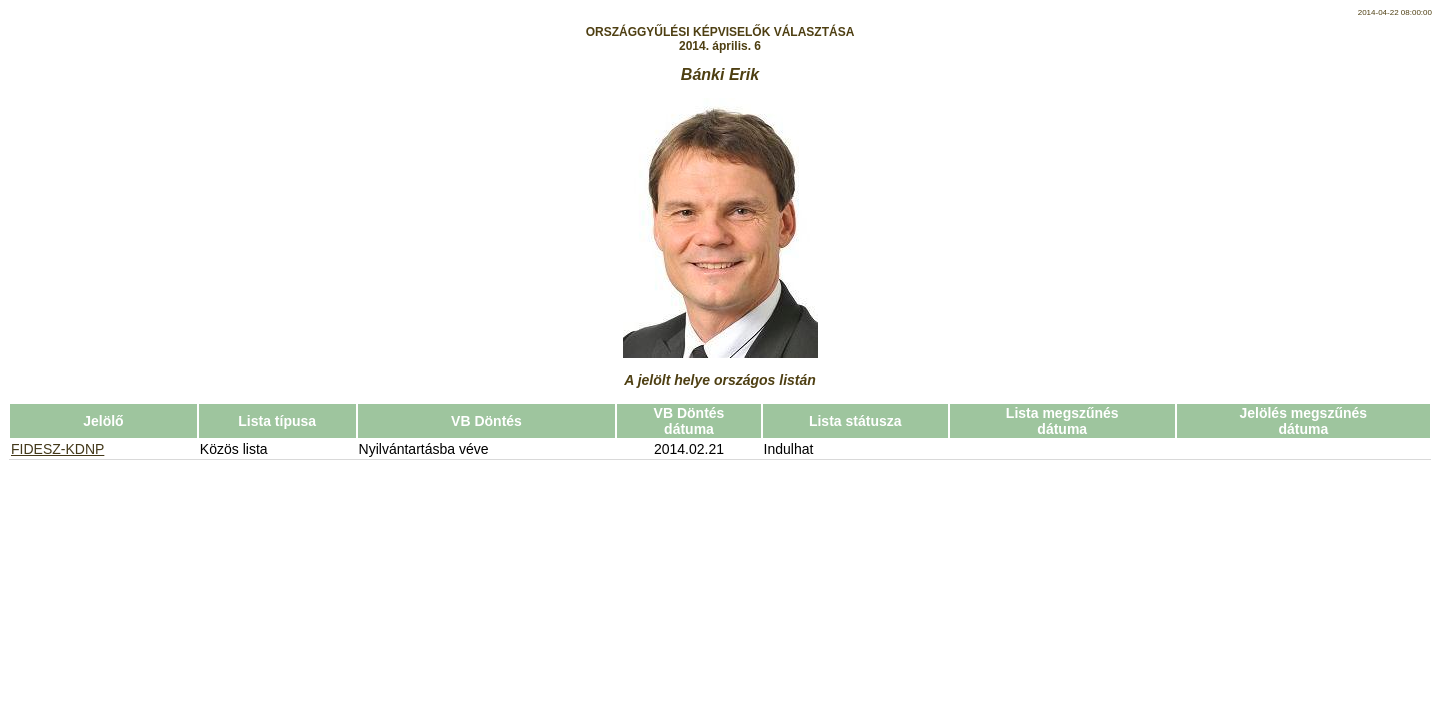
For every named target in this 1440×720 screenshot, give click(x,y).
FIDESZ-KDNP (57, 449)
